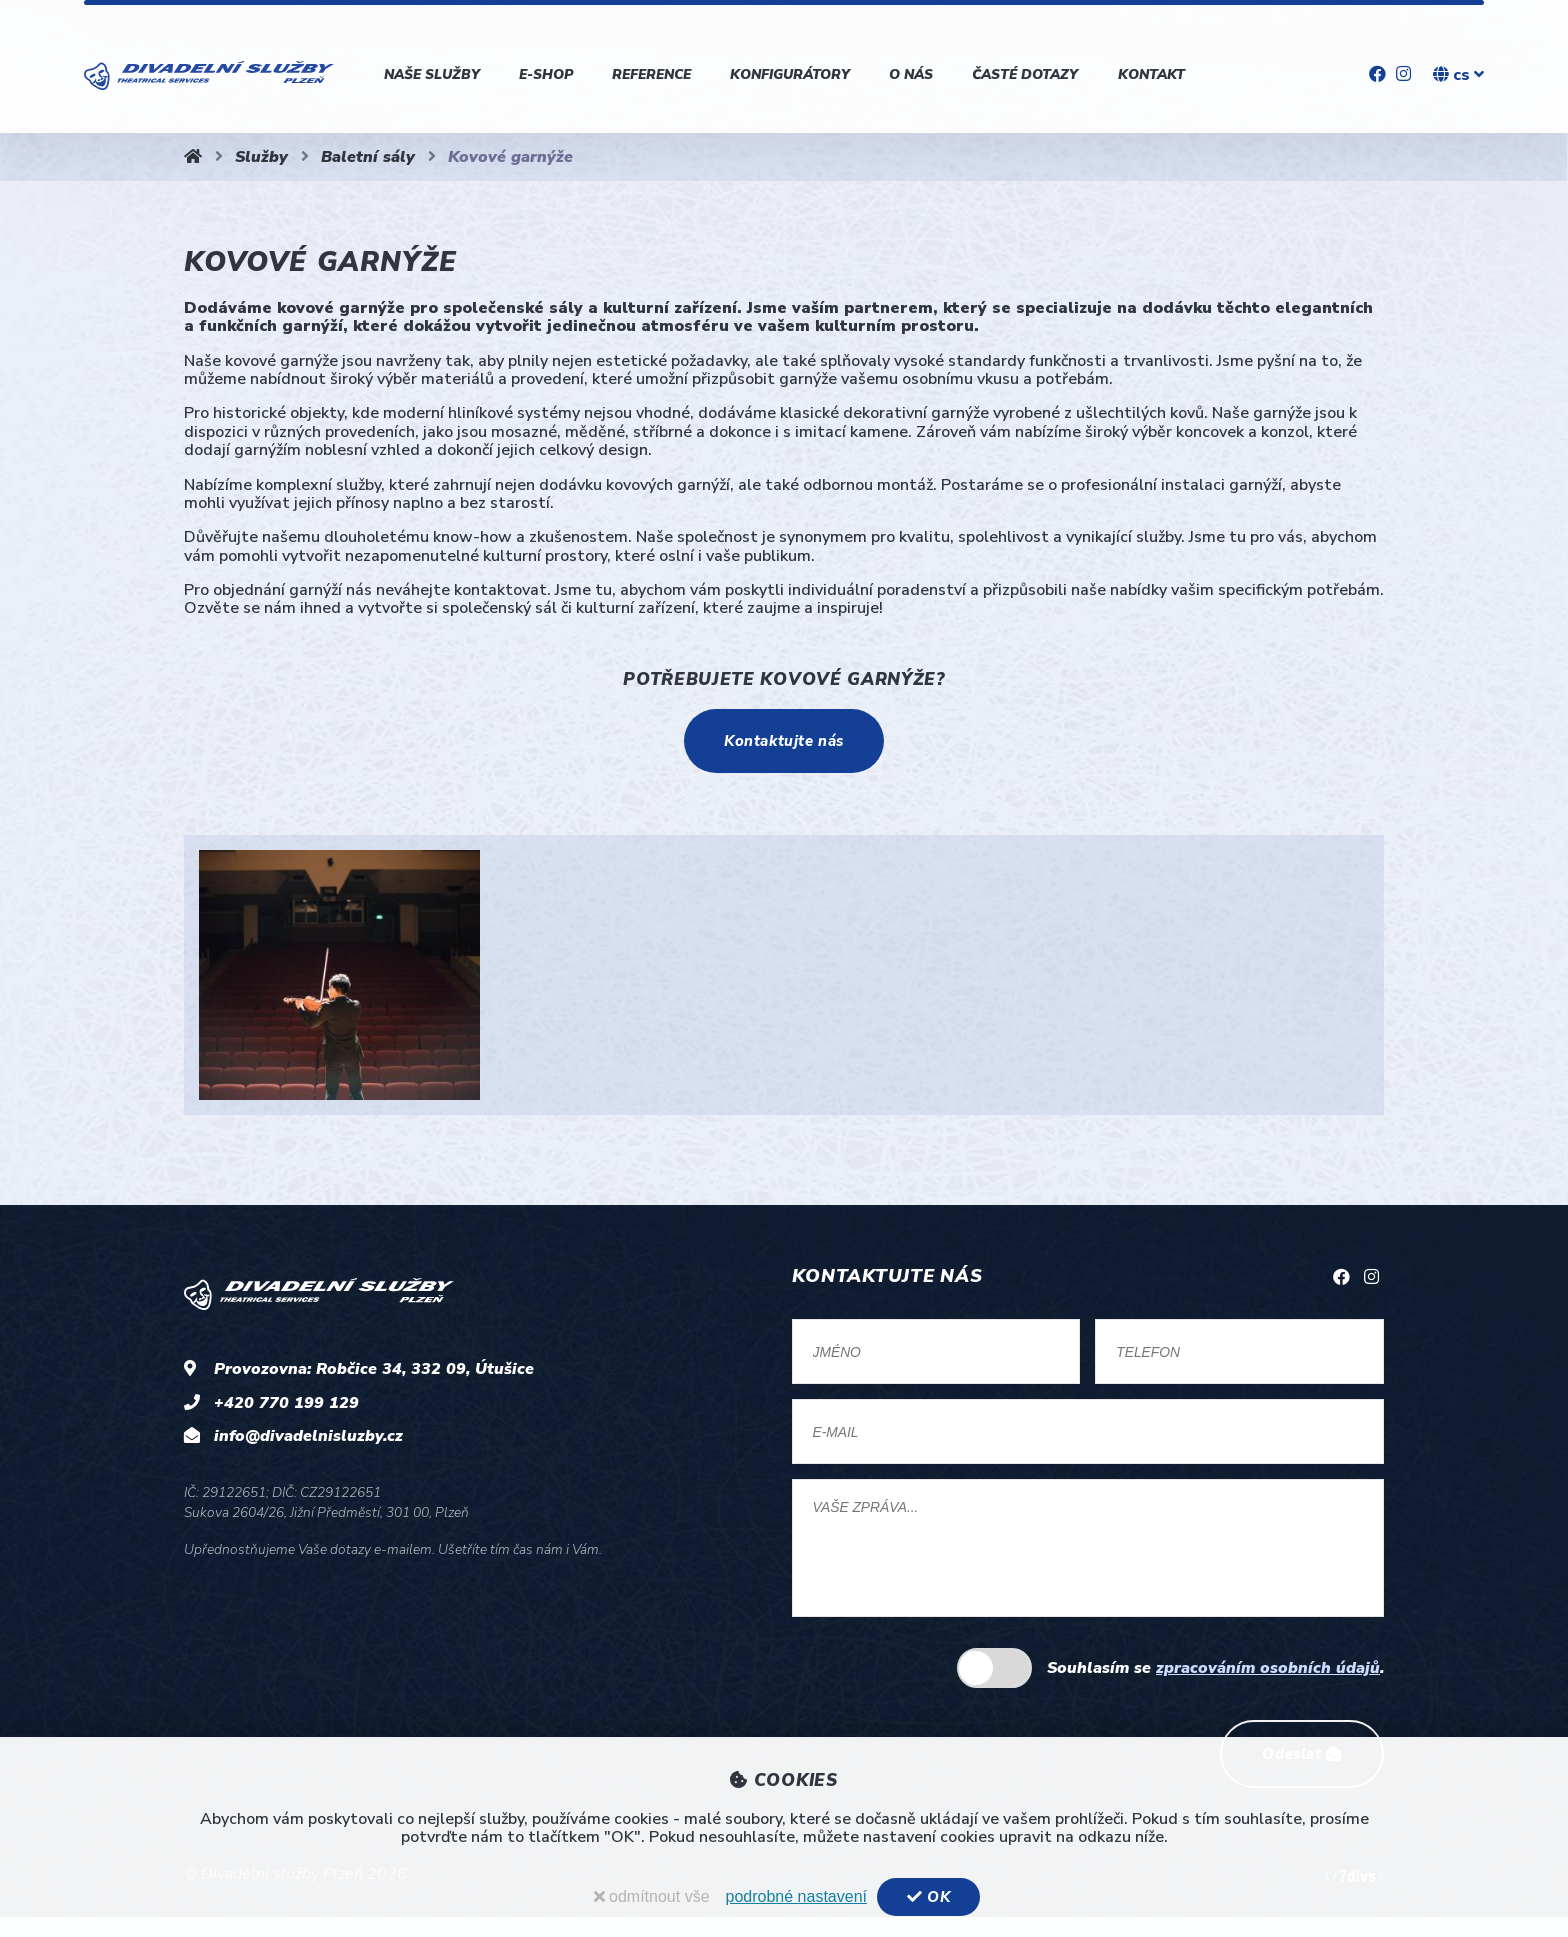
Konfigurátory (790, 74)
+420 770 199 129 (286, 1407)
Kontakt (1151, 74)
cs (1458, 75)
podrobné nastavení (794, 1896)
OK (928, 1897)
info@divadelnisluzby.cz (308, 1441)
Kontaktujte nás (784, 743)
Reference (651, 74)
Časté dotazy (1025, 74)
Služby (261, 157)
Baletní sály (368, 157)
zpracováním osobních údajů (1268, 1683)
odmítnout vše (650, 1896)
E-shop (546, 74)
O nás (911, 74)
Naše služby (432, 74)
